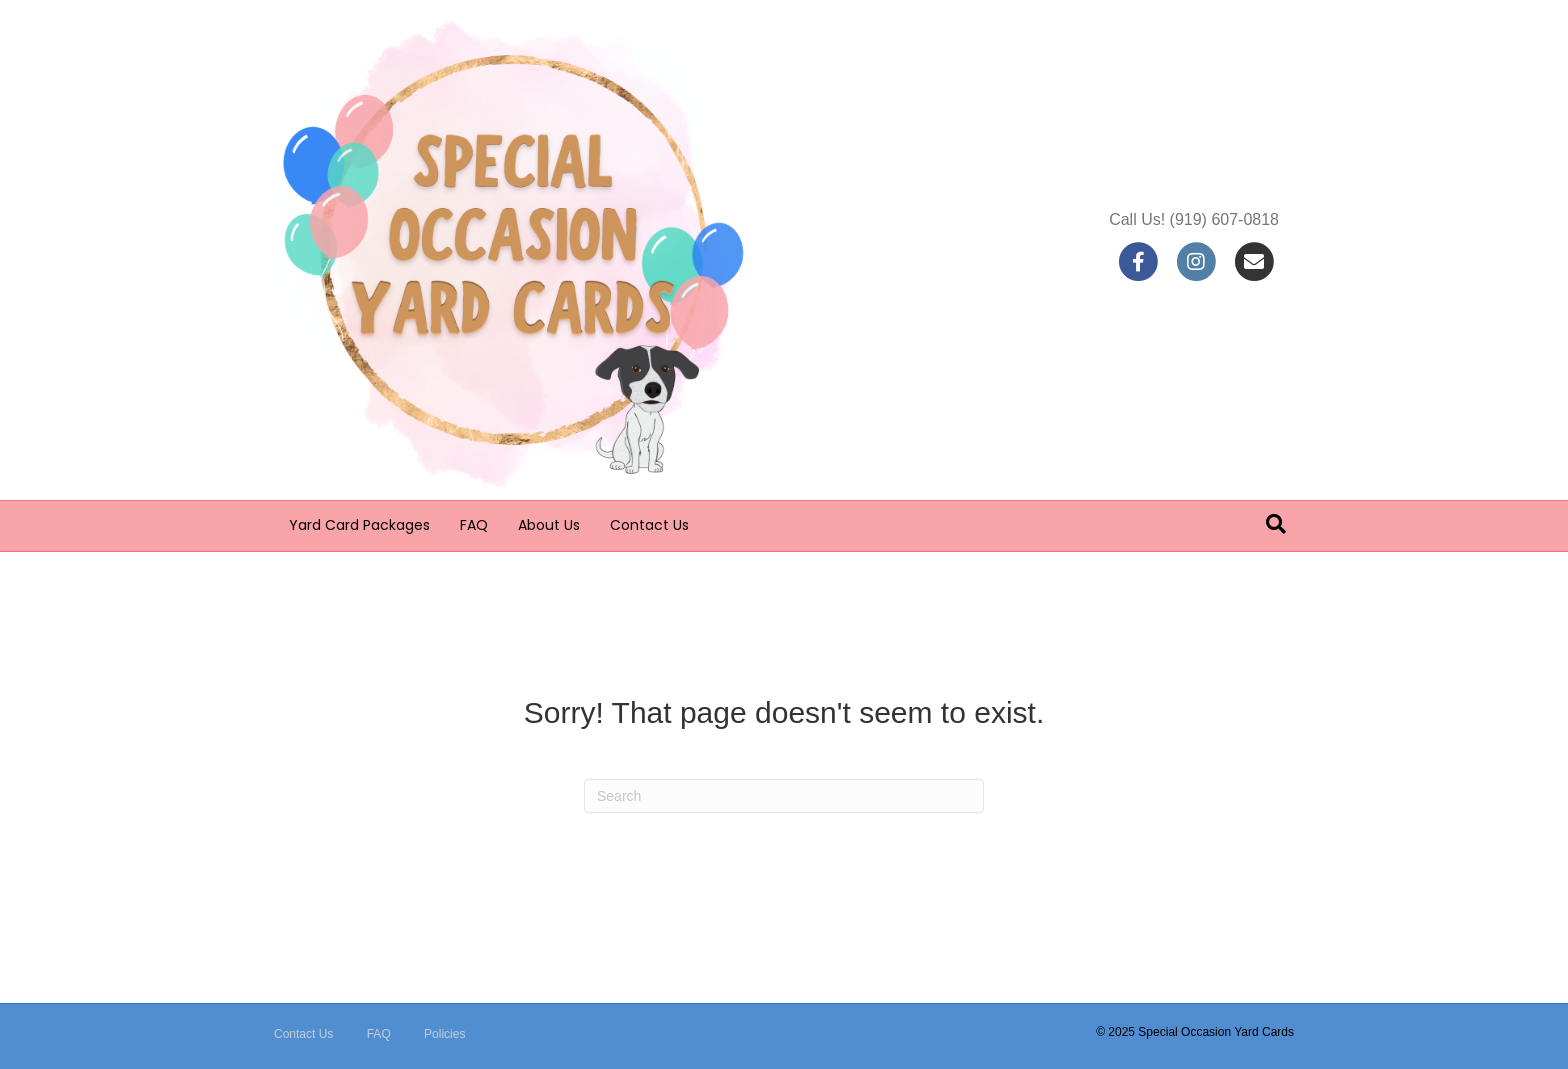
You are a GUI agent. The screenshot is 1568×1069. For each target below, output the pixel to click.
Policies (444, 1034)
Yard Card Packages (359, 525)
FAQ (474, 525)
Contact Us (649, 525)
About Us (549, 525)
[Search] (1276, 524)
